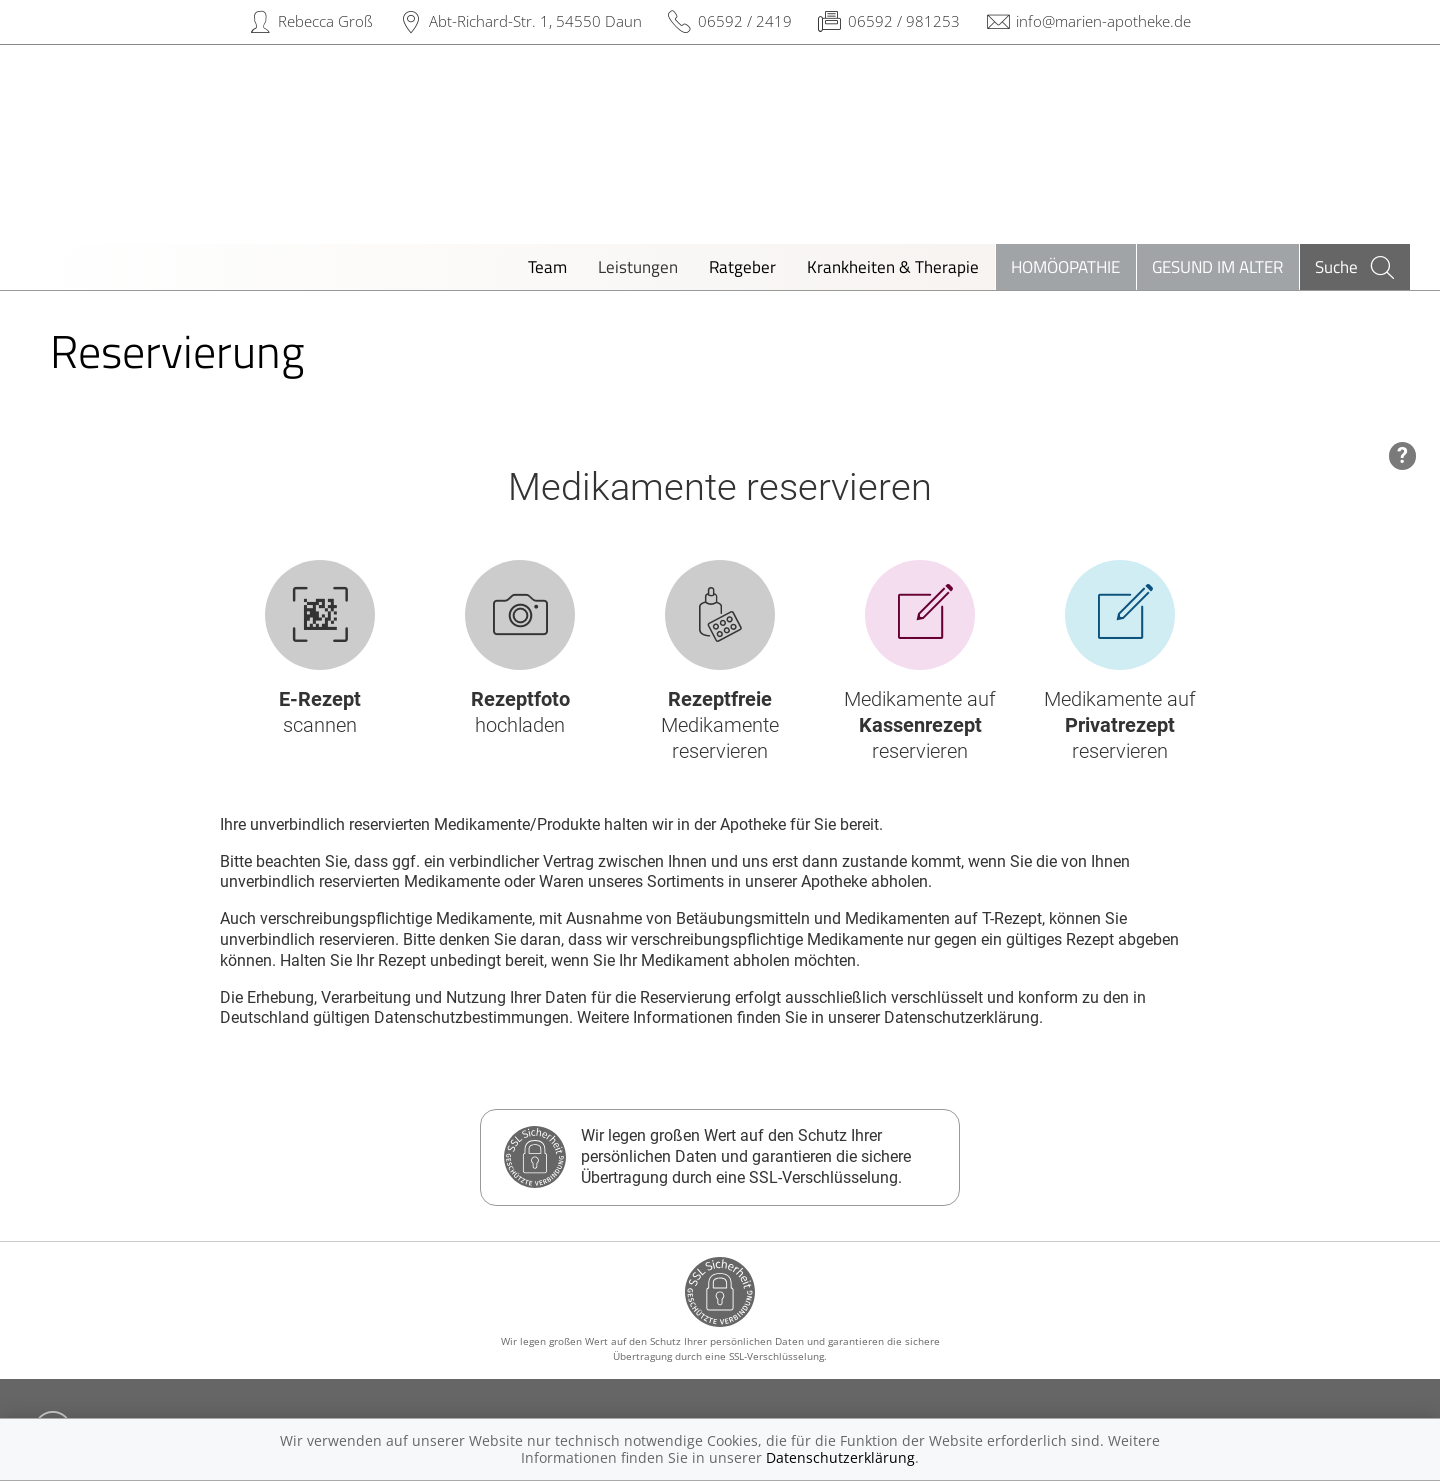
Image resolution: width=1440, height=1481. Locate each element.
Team (547, 266)
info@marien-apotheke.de (1103, 21)
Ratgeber (742, 266)
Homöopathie (1065, 266)
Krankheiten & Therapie (893, 266)
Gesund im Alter (1217, 266)
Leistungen (638, 266)
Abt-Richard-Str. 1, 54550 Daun (535, 21)
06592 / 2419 (745, 21)
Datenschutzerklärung (840, 1457)
